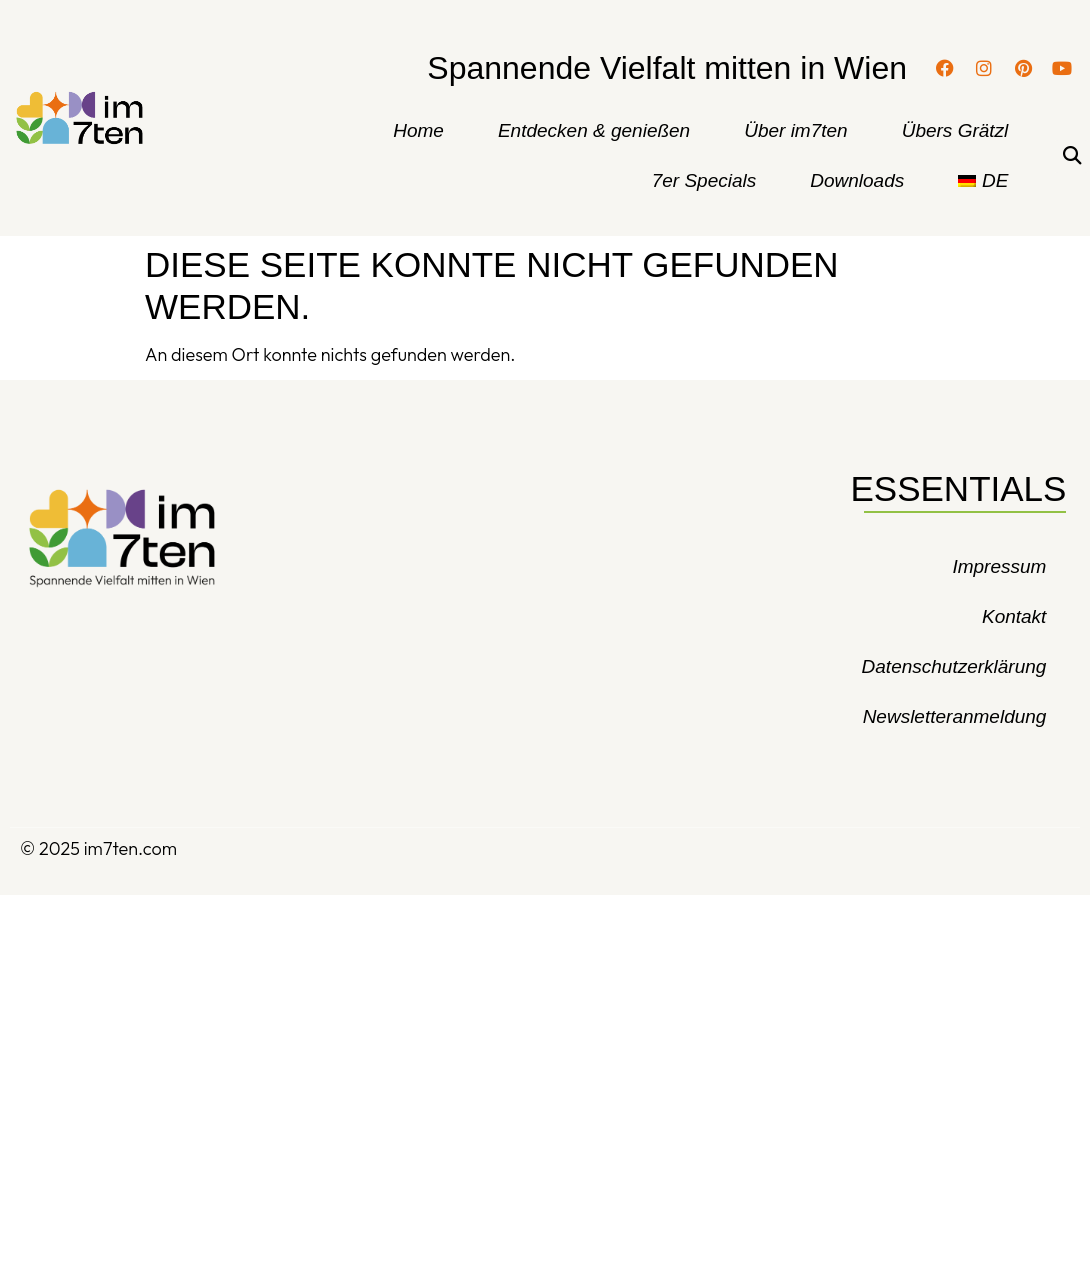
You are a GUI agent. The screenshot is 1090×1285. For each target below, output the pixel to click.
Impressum (999, 566)
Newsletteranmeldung (955, 716)
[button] (1071, 156)
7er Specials (704, 180)
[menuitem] (983, 181)
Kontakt (1014, 616)
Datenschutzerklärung (954, 666)
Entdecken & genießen (594, 130)
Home (418, 130)
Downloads (857, 180)
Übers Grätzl (955, 130)
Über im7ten (796, 130)
